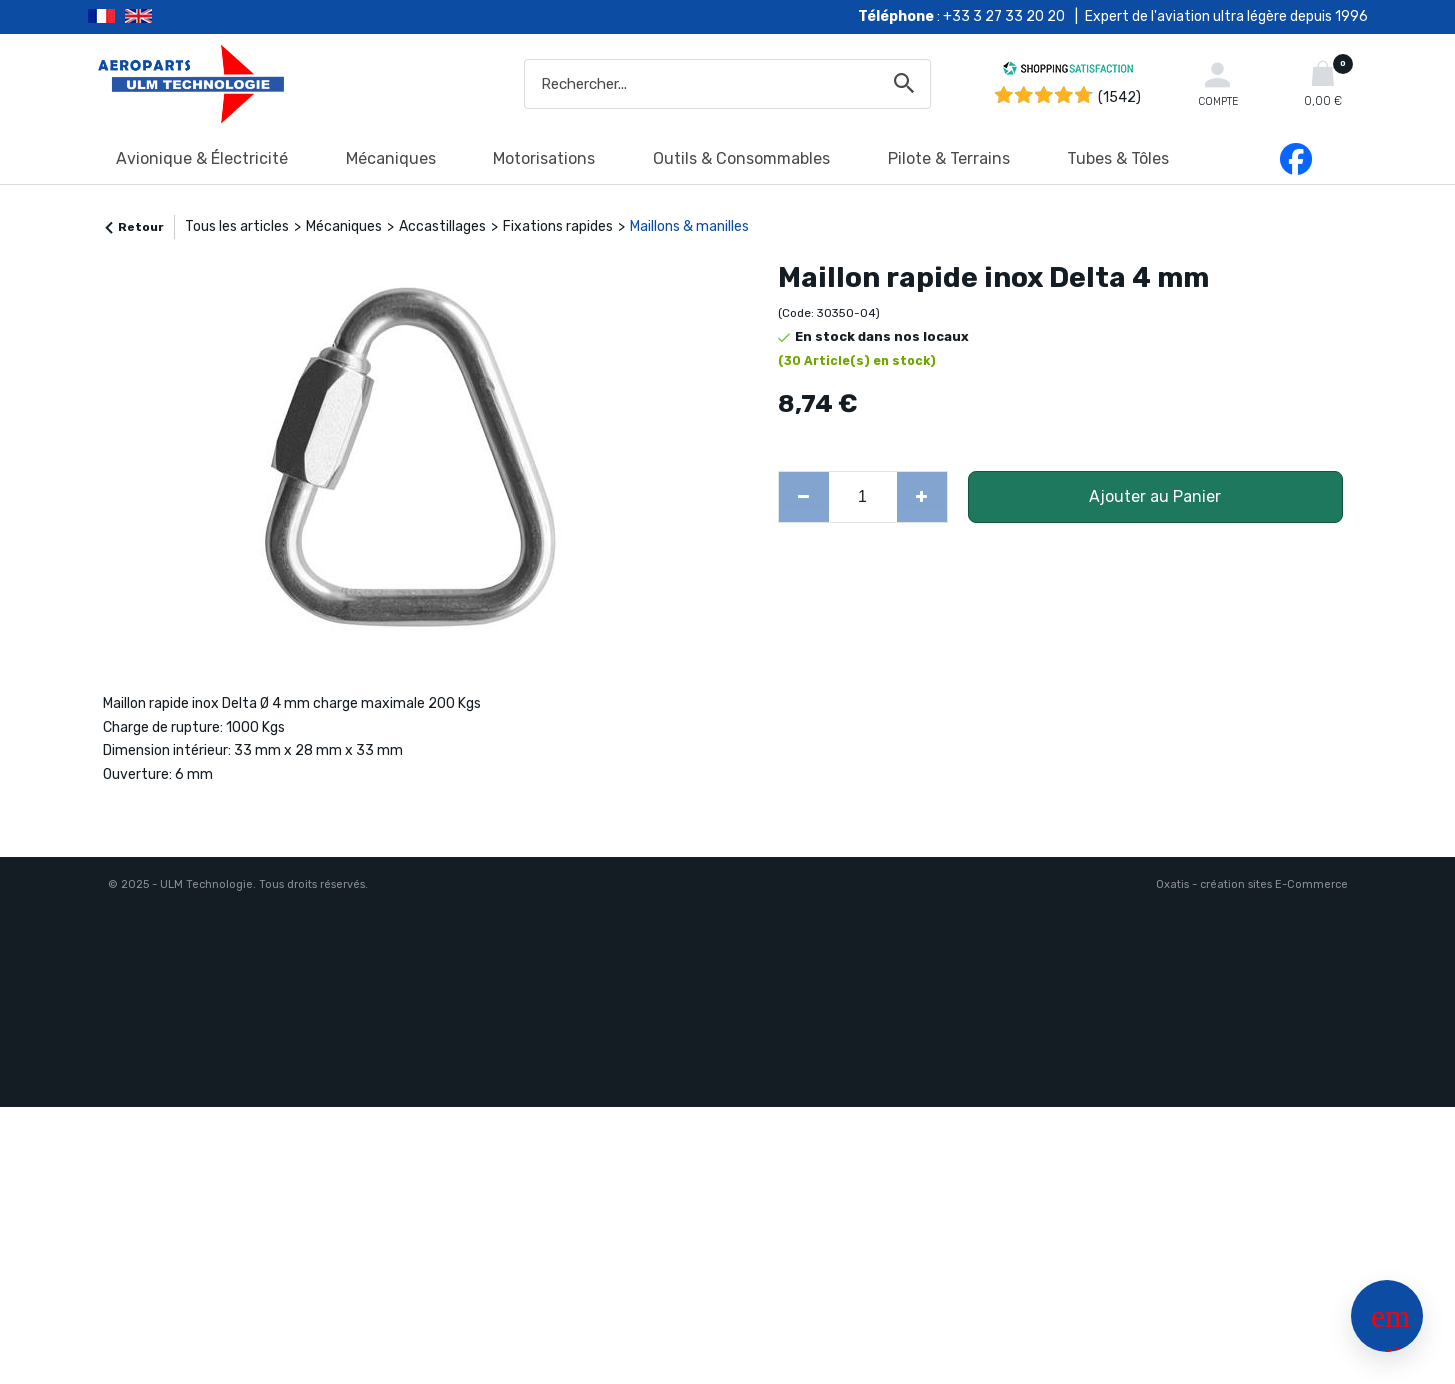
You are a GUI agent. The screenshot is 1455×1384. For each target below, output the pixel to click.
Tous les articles (237, 226)
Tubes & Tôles (1118, 158)
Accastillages (442, 226)
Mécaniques (391, 158)
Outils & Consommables (741, 158)
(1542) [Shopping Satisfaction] (1119, 97)
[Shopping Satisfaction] (1068, 71)
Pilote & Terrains (949, 158)
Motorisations (544, 158)
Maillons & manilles (689, 226)
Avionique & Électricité (202, 158)
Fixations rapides (558, 226)
